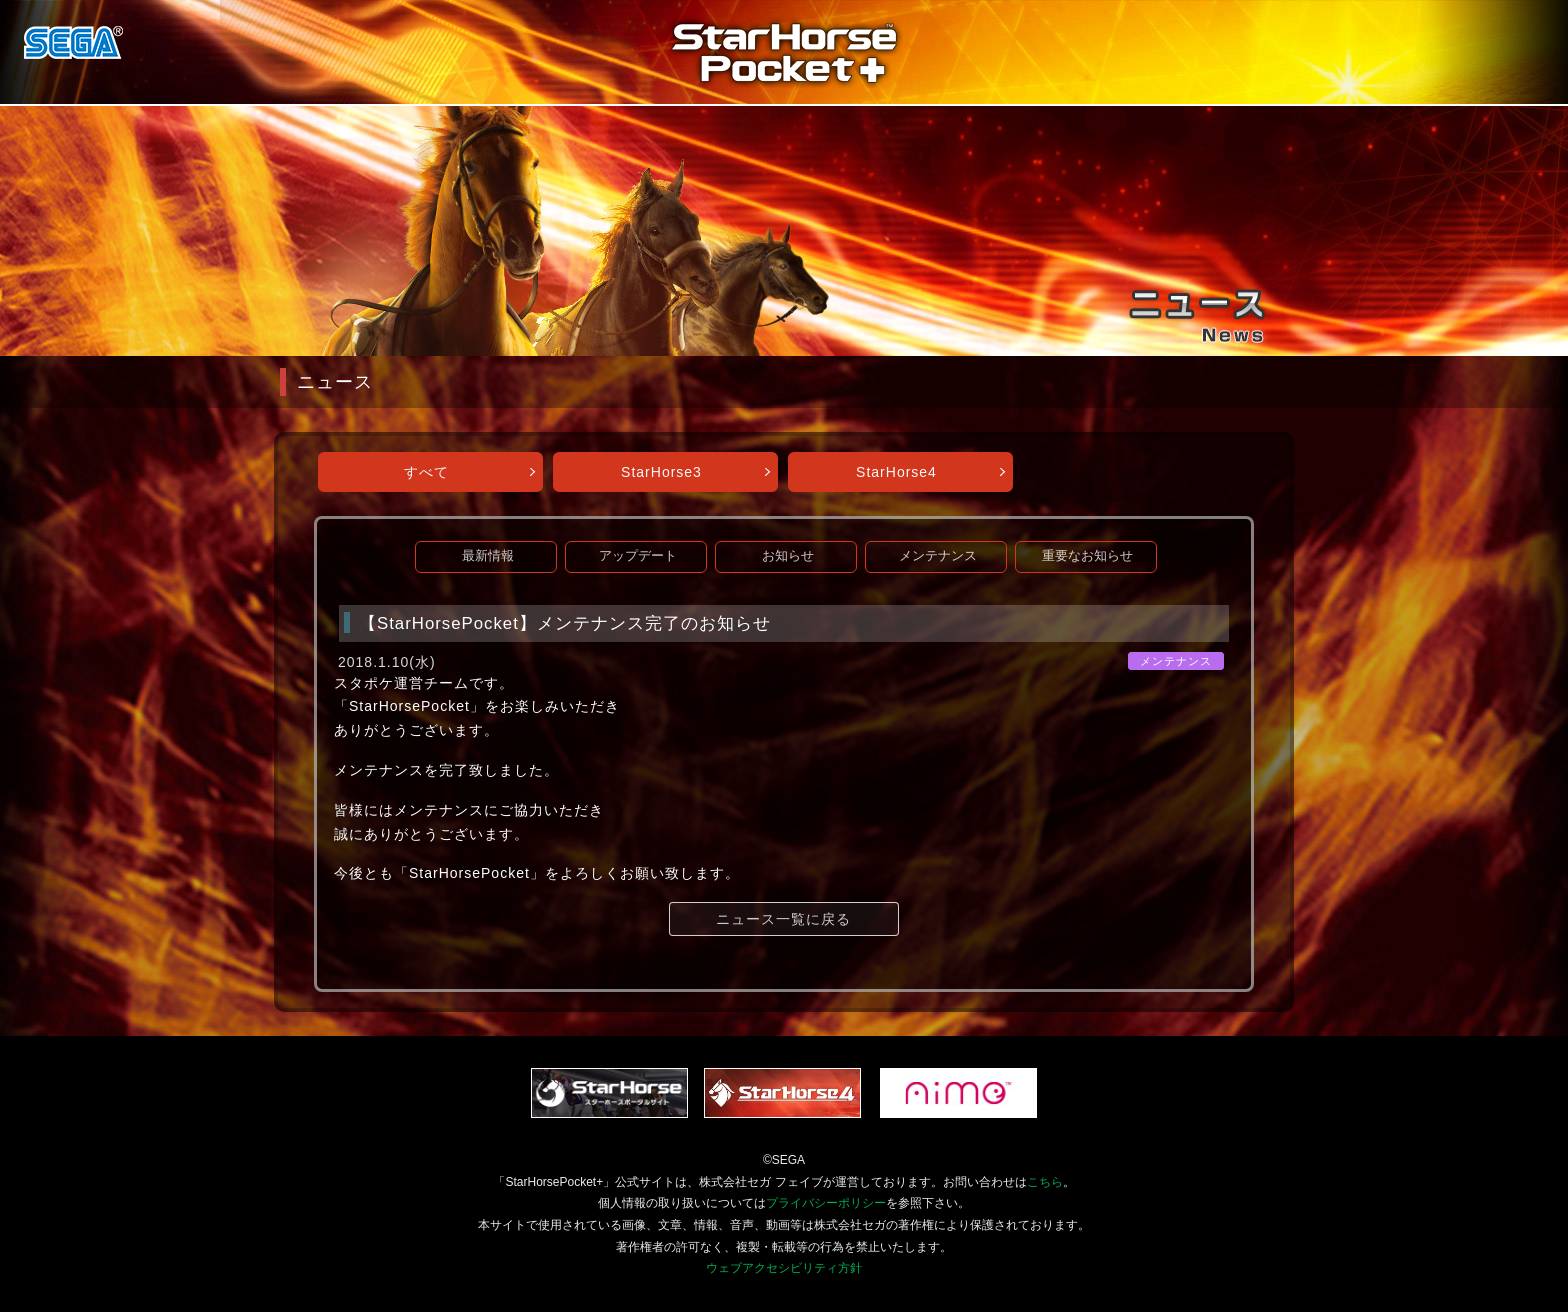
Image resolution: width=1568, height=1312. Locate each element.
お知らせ (788, 556)
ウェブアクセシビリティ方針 (784, 1268)
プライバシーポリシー (826, 1203)
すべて (426, 472)
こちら (1045, 1182)
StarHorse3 (661, 472)
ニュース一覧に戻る (783, 919)
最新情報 (488, 556)
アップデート (638, 556)
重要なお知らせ (1087, 556)
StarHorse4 (896, 472)
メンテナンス (938, 556)
